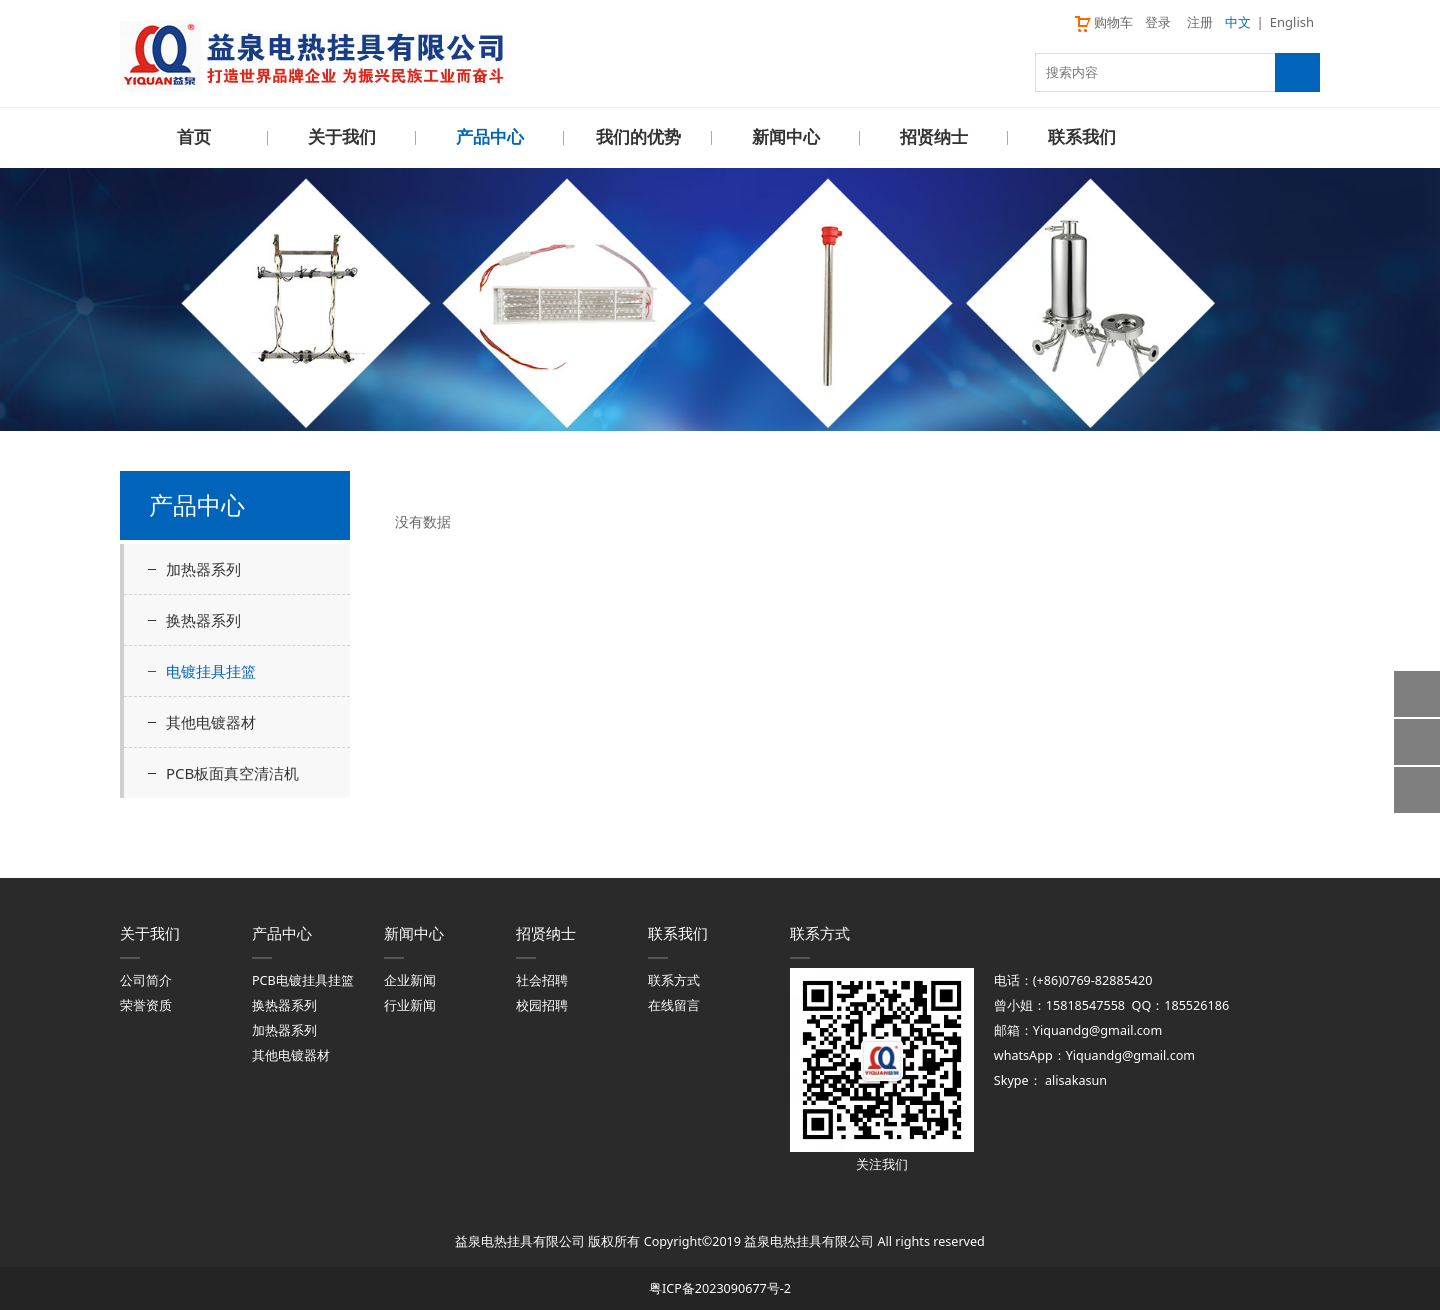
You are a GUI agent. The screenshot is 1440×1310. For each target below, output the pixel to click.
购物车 (1103, 22)
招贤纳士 (934, 137)
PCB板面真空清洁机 (232, 772)
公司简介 (146, 979)
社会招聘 (542, 979)
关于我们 (342, 137)
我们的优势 (638, 137)
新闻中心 (786, 137)
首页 (194, 137)
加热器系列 (203, 568)
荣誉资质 (146, 1004)
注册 (1200, 22)
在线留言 (674, 1004)
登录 (1158, 22)
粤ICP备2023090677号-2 (720, 1287)
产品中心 (490, 137)
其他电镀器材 (211, 721)
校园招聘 (542, 1004)
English (1292, 22)
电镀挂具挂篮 (211, 670)
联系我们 (1082, 137)
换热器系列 (203, 619)
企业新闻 (410, 979)
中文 (1238, 22)
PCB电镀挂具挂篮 (303, 979)
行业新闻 (410, 1004)
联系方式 (674, 979)
